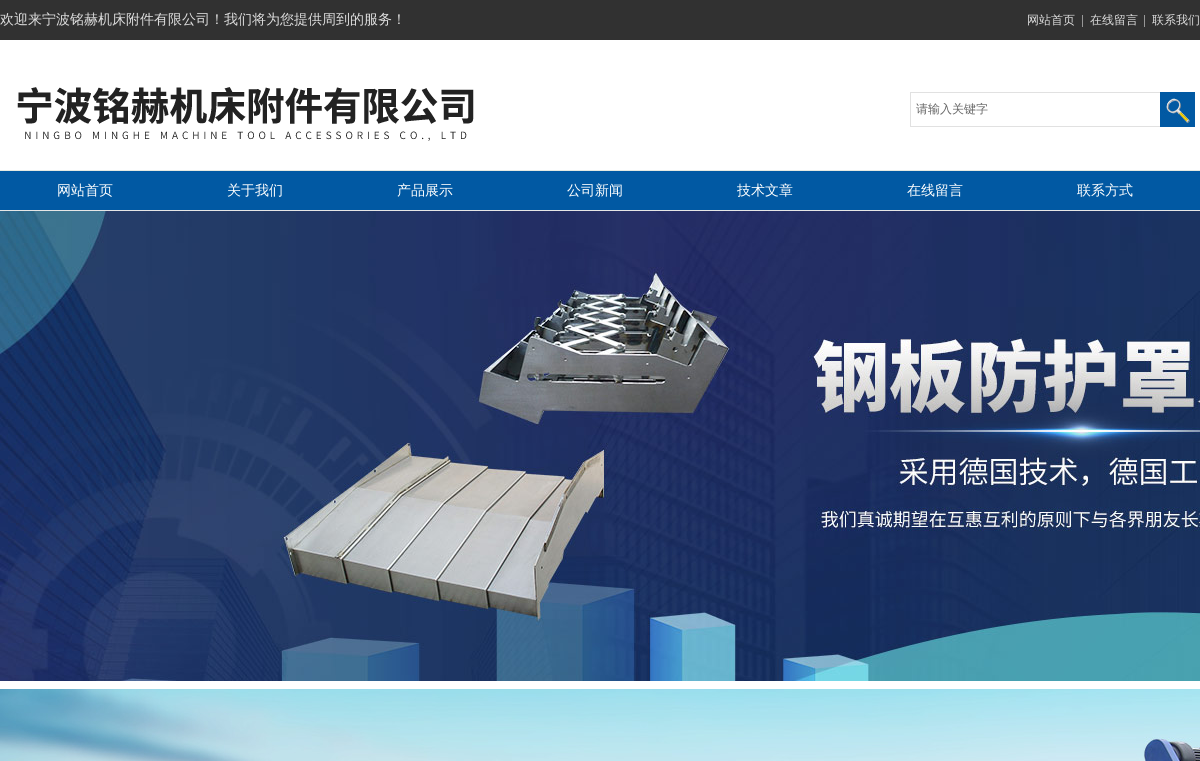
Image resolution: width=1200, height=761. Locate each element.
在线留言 (1114, 20)
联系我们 (1176, 20)
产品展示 (425, 190)
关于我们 (255, 190)
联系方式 (1105, 190)
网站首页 (1051, 20)
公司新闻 (595, 190)
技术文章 (765, 190)
